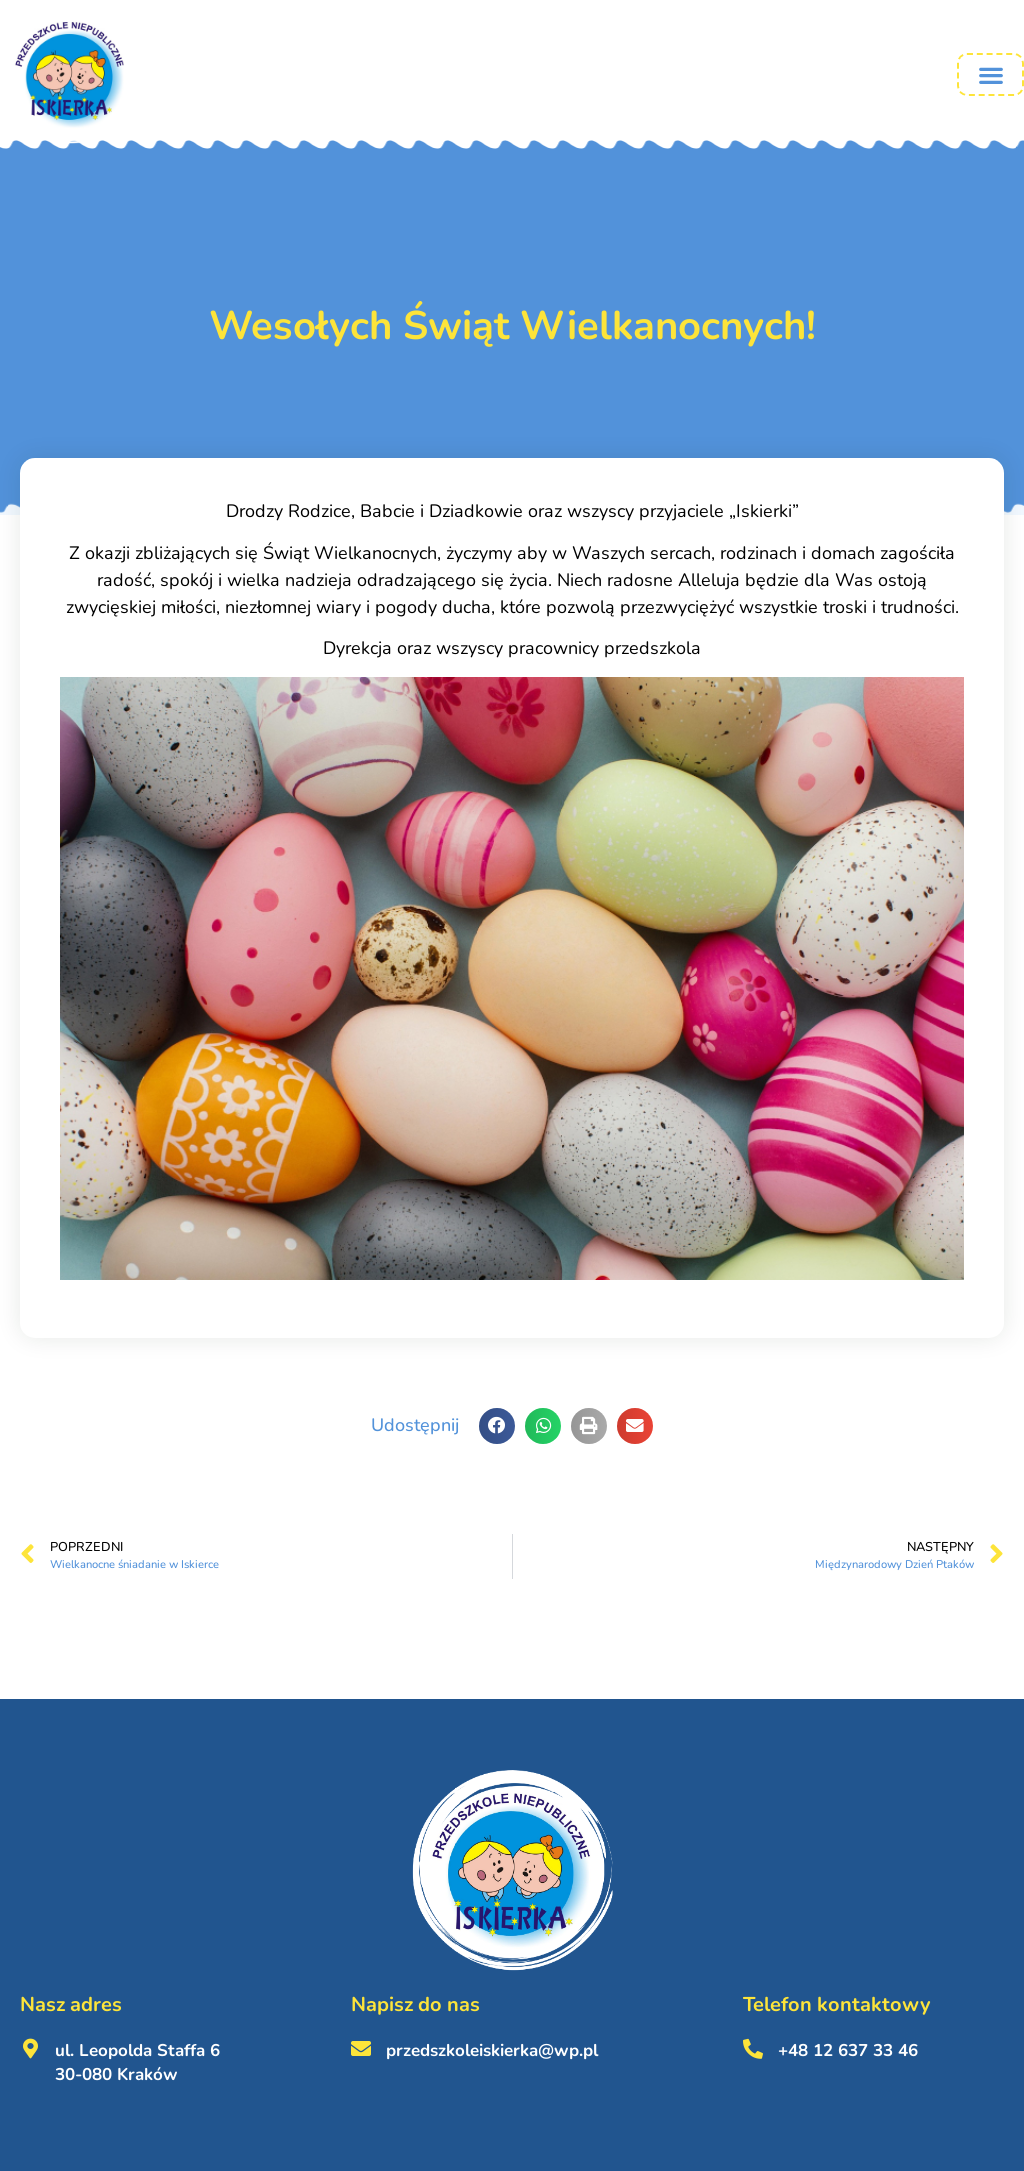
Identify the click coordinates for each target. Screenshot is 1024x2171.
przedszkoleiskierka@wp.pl (492, 2050)
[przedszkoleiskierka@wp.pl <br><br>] (361, 2049)
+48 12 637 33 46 (848, 2050)
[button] (990, 74)
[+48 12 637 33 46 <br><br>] (753, 2049)
